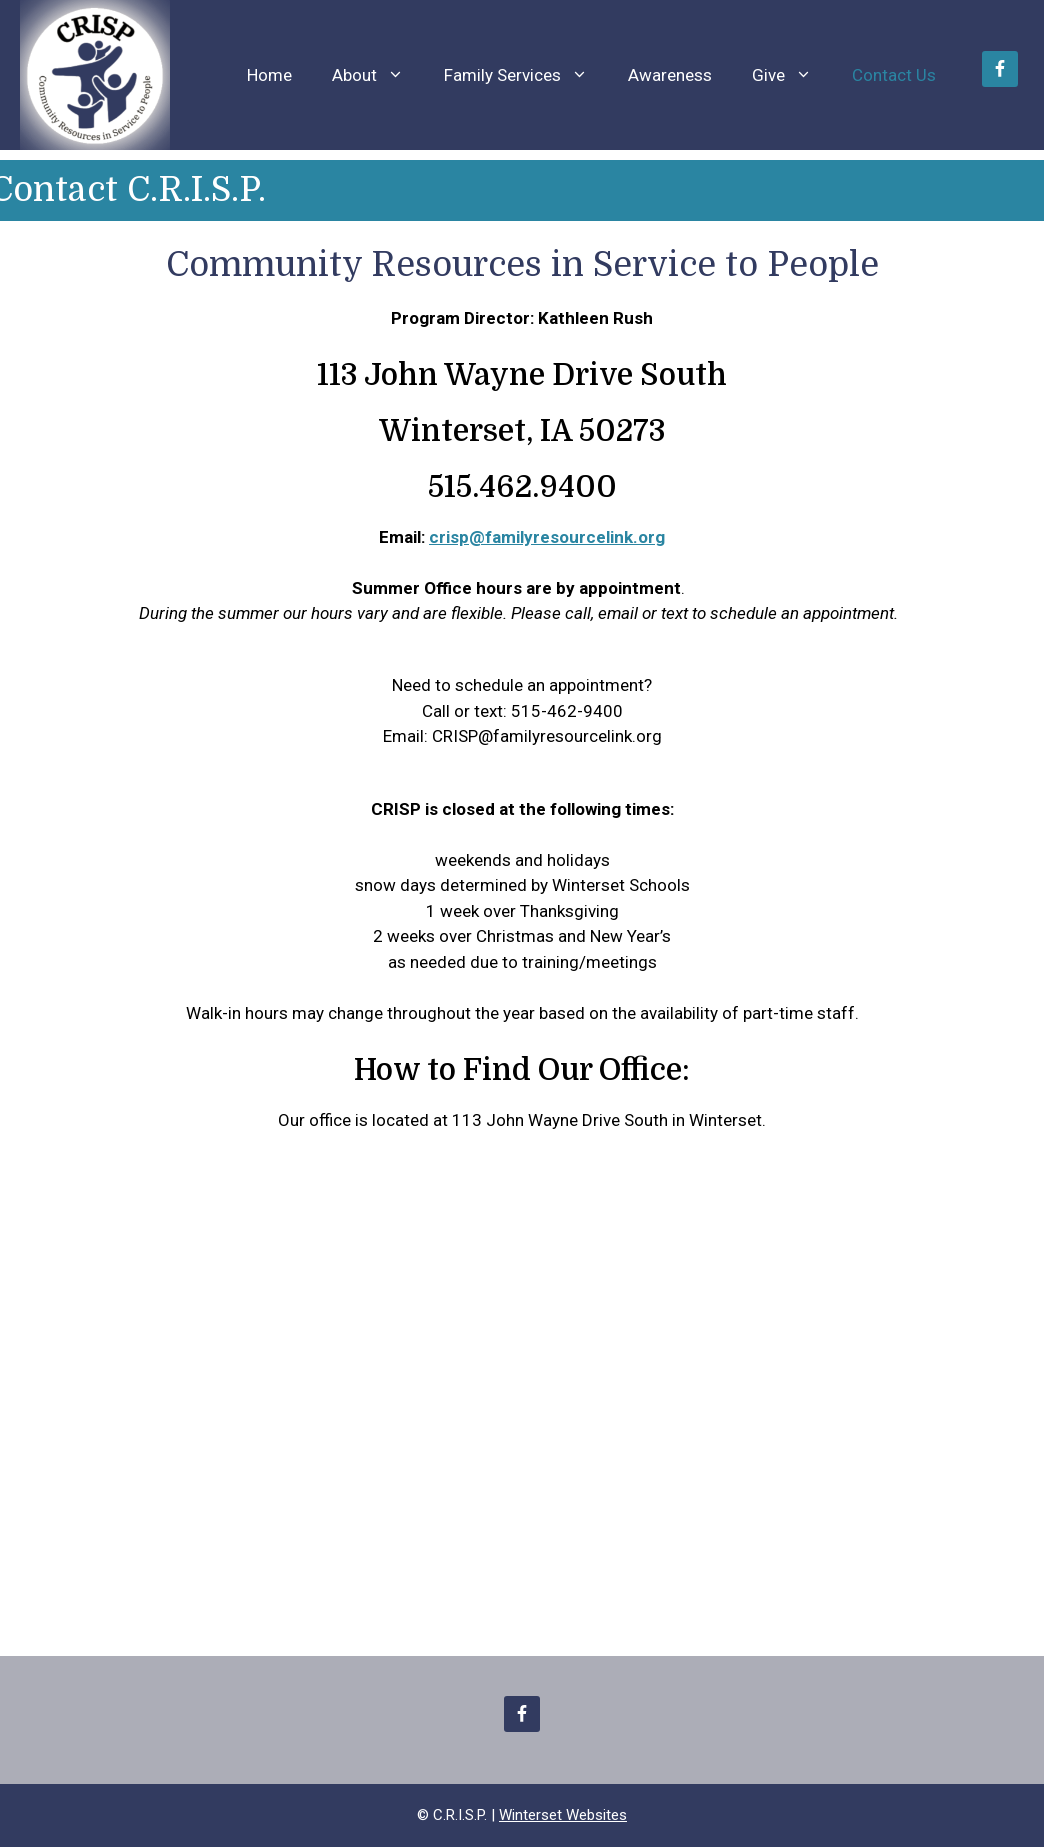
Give (792, 75)
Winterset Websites (563, 1815)
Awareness (670, 75)
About (378, 75)
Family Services (526, 75)
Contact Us (894, 75)
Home (269, 75)
